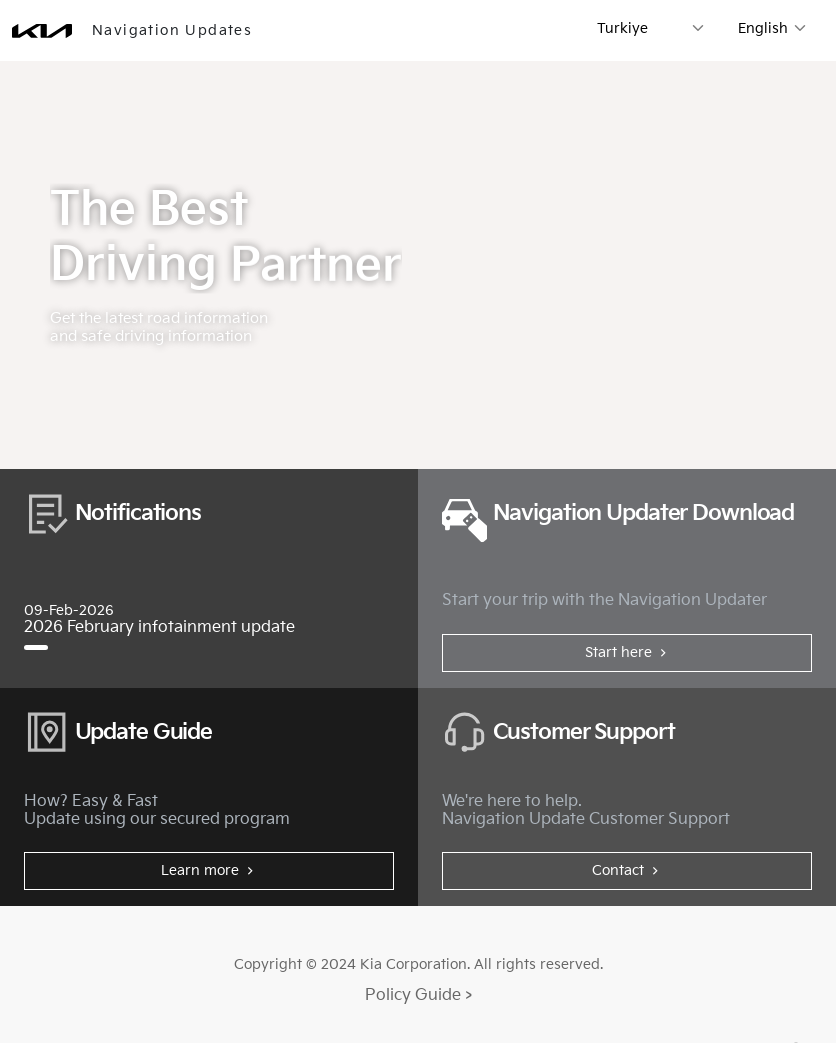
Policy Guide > (418, 995)
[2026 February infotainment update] (36, 647)
